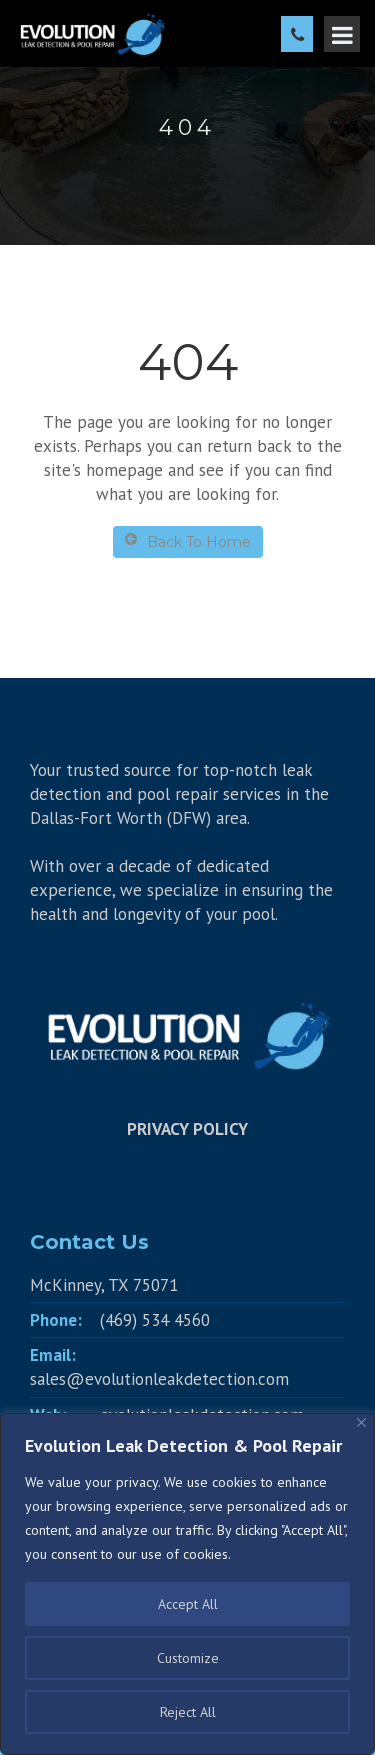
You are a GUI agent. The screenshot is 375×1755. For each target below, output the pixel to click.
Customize (188, 1658)
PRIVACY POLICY (187, 1129)
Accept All (188, 1604)
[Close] (361, 1422)
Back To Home (188, 541)
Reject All (188, 1712)
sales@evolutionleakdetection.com (159, 1379)
